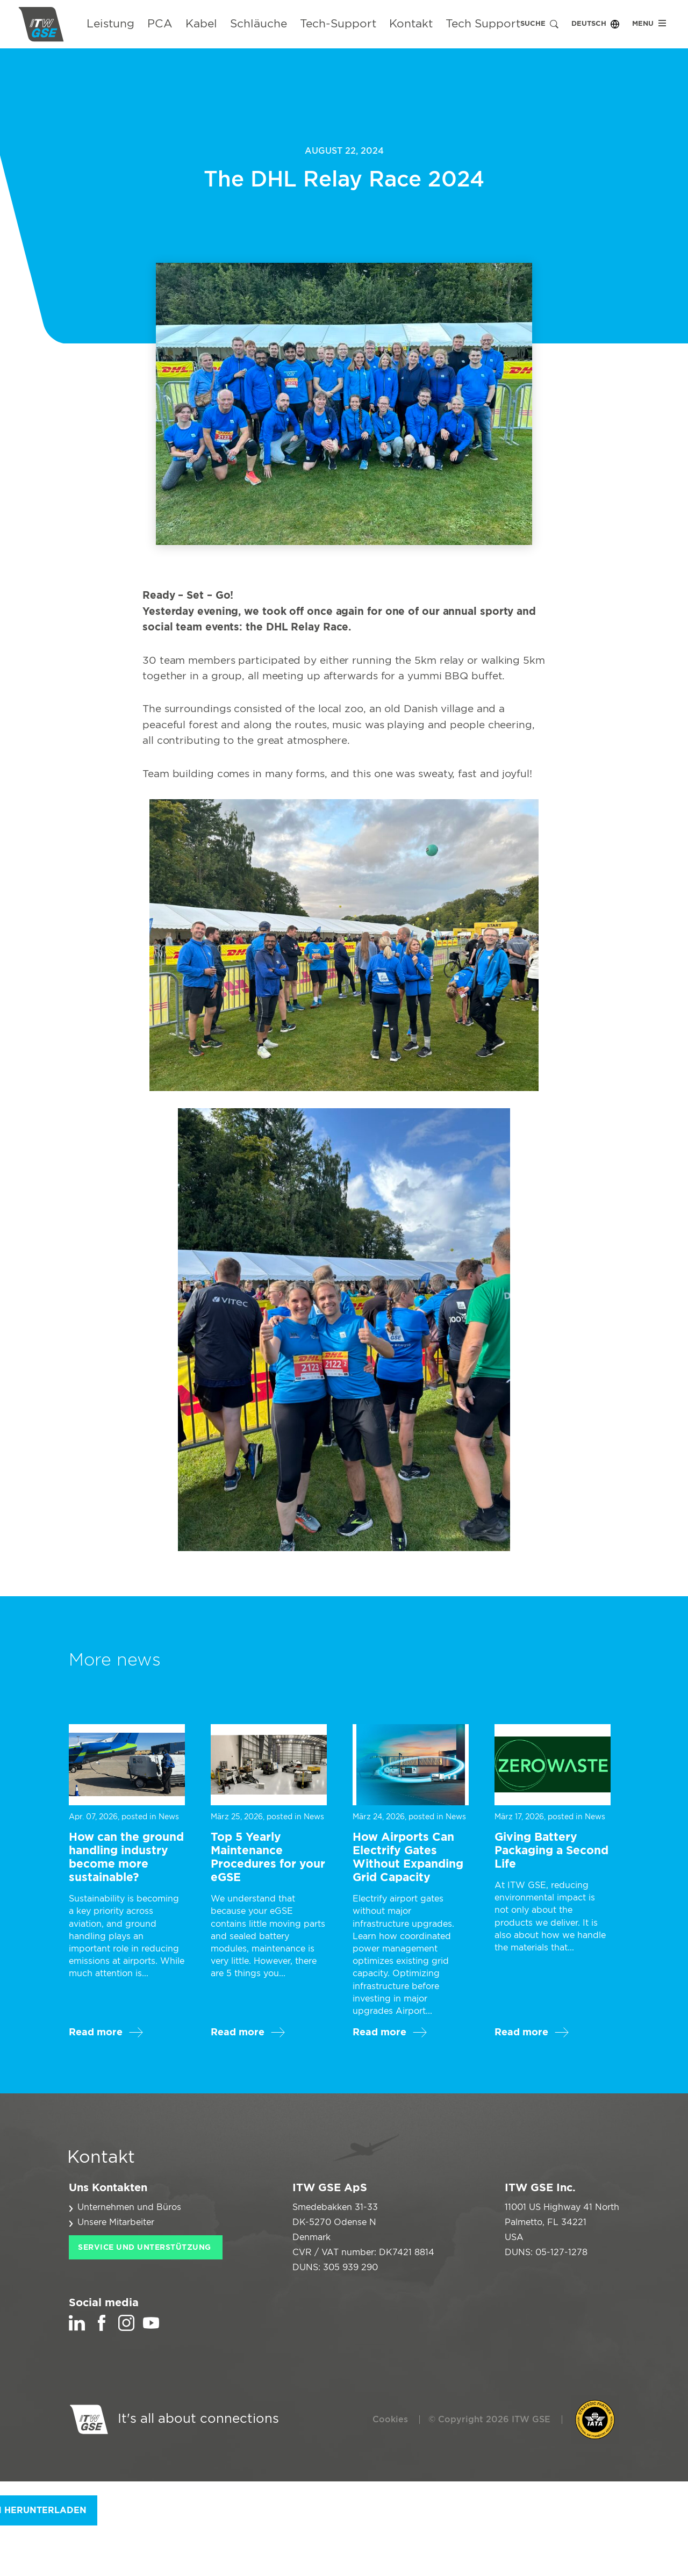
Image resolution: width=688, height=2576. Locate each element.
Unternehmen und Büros (129, 2207)
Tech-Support (338, 24)
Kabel (201, 24)
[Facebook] (102, 2328)
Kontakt (411, 24)
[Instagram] (126, 2328)
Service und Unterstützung (144, 2247)
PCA (160, 24)
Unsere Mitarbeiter (115, 2222)
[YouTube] (151, 2328)
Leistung (110, 24)
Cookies (390, 2419)
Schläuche (258, 24)
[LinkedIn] (77, 2328)
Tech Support (483, 24)
